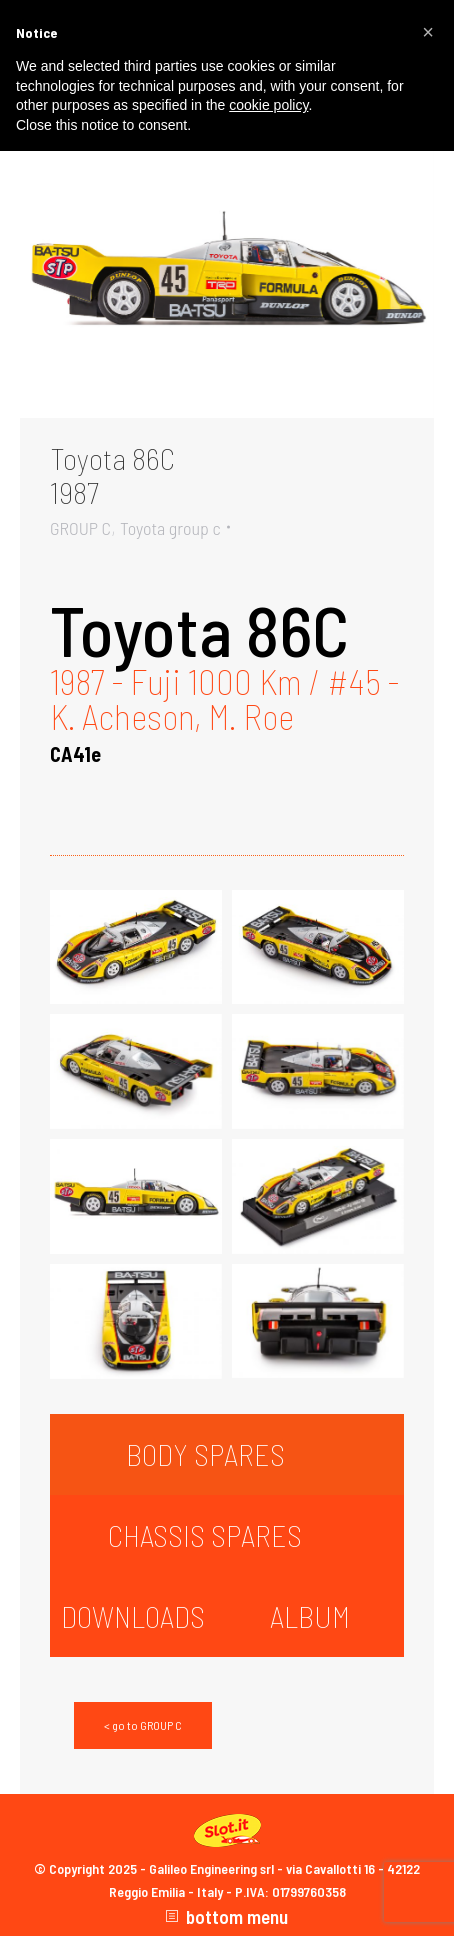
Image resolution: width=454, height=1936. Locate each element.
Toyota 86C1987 (112, 475)
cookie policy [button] (268, 105)
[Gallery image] (227, 279)
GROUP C (80, 528)
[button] (428, 32)
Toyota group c (170, 528)
